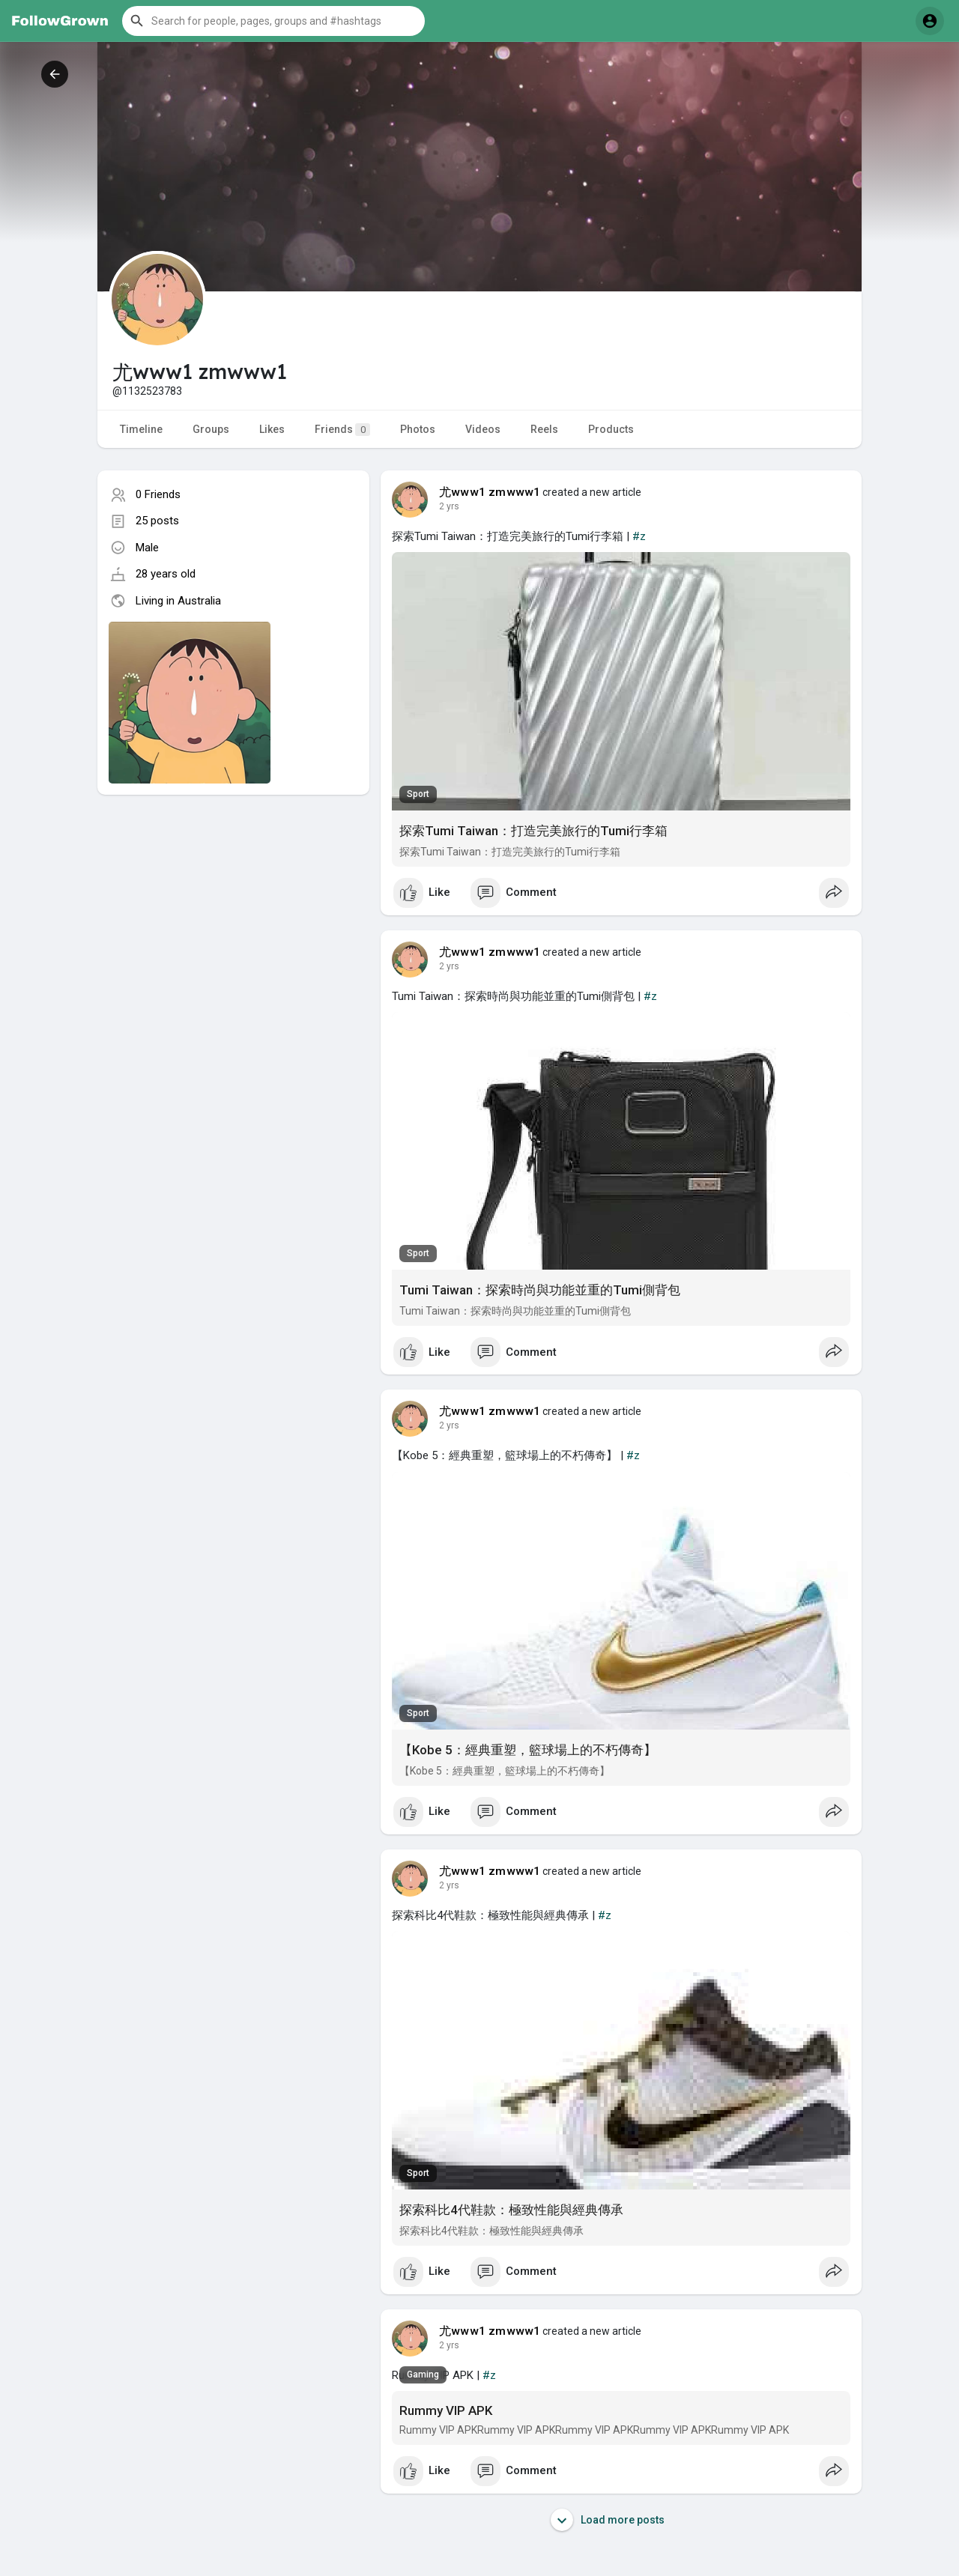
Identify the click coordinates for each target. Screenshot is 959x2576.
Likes (272, 429)
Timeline (141, 429)
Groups (211, 429)
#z (639, 536)
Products (611, 429)
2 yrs (449, 506)
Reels (544, 429)
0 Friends (158, 494)
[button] (273, 21)
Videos (482, 429)
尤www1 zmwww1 (489, 492)
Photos (417, 429)
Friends (342, 429)
